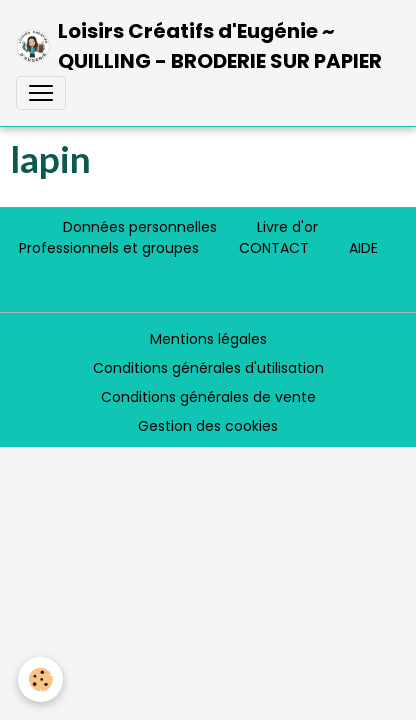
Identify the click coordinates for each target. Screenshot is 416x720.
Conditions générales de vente (208, 397)
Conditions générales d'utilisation (208, 368)
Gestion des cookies (208, 426)
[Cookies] (40, 679)
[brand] (200, 46)
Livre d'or (287, 227)
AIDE (363, 248)
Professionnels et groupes (109, 248)
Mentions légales (208, 339)
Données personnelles (140, 227)
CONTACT (274, 248)
